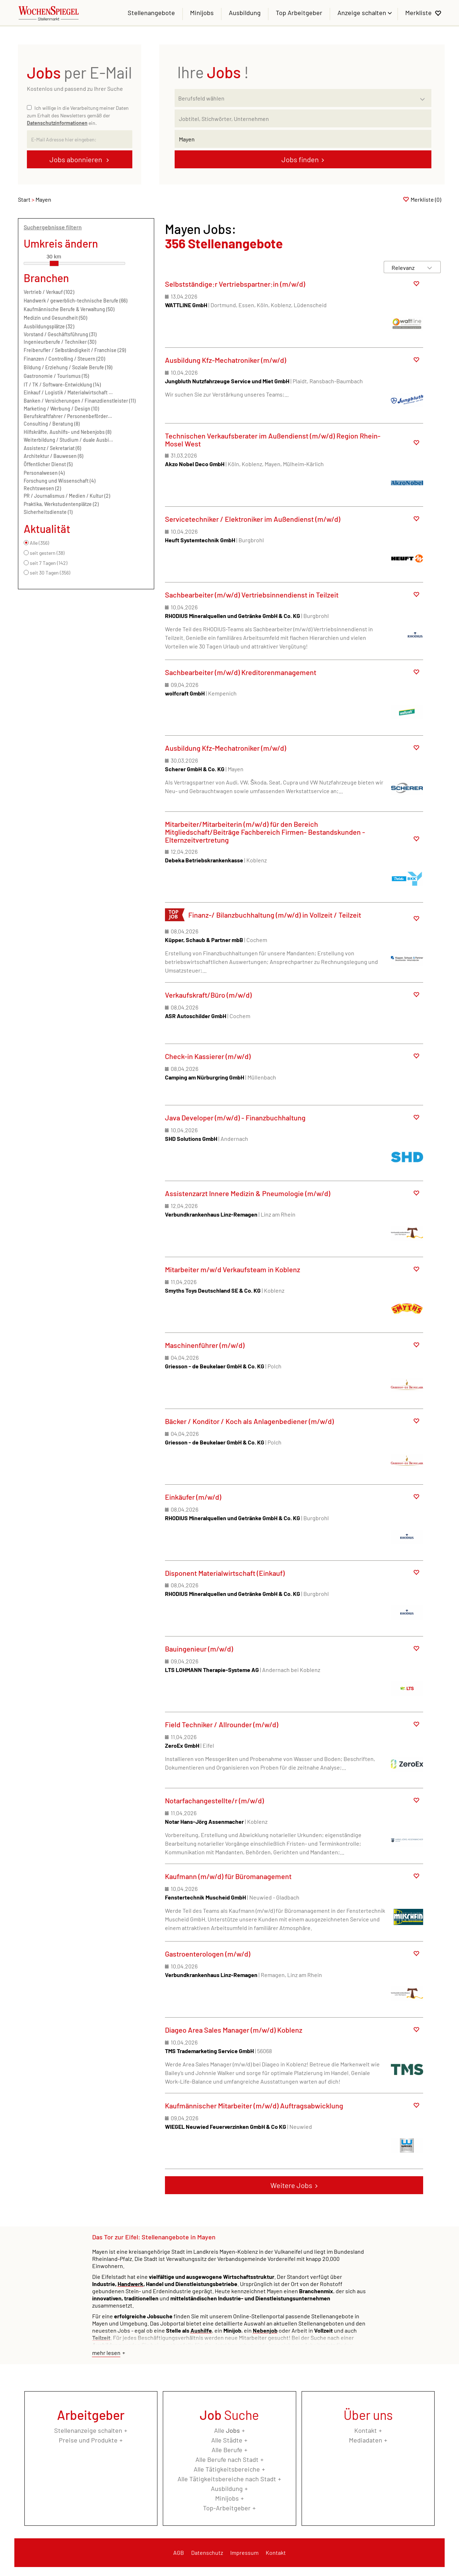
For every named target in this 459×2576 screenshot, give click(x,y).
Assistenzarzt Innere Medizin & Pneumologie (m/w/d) (247, 1193)
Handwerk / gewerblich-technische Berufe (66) (75, 301)
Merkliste (418, 13)
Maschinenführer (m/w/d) (205, 1345)
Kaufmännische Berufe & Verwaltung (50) (69, 309)
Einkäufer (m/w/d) (193, 1497)
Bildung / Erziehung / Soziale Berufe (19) (68, 367)
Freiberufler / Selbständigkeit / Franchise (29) (75, 350)
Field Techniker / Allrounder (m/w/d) (221, 1724)
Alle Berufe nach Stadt (227, 2459)
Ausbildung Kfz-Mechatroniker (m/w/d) (225, 360)
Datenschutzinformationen (57, 123)
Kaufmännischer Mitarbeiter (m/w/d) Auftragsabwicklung (254, 2105)
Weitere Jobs (291, 2185)
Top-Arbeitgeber (227, 2508)
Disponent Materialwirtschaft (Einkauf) (225, 1573)
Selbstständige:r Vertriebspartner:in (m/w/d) (235, 284)
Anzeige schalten (362, 13)
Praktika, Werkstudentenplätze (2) (61, 504)
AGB (178, 2552)
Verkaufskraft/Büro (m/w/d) (208, 994)
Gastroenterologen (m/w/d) (207, 1953)
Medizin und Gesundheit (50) (55, 318)
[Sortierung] (405, 267)
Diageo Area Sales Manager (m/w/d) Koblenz (233, 2029)
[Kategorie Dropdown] (424, 96)
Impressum (244, 2552)
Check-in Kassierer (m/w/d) (208, 1056)
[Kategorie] (296, 98)
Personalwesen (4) (44, 473)
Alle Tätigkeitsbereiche (227, 2469)
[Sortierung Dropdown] (429, 267)
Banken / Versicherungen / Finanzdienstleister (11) (80, 401)
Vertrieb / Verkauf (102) (49, 292)
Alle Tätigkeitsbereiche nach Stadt (227, 2479)
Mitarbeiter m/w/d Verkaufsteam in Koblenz (232, 1269)
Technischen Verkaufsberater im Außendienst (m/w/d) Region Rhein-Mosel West (272, 439)
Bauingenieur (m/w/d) (199, 1648)
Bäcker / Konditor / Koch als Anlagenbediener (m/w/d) (249, 1421)
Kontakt (365, 2430)
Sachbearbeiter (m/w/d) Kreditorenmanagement (240, 672)
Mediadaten (365, 2440)
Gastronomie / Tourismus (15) (56, 376)
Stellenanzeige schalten (88, 2430)
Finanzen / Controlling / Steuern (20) (64, 359)
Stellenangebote (151, 13)
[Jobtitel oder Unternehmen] (303, 118)
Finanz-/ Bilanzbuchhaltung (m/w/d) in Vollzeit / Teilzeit (274, 914)
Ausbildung (245, 13)
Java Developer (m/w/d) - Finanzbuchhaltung (235, 1117)
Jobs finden (300, 159)
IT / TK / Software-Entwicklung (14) (62, 384)
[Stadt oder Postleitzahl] (303, 139)
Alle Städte (226, 2440)
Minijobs (202, 13)
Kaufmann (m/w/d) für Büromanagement (228, 1876)
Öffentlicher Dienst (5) (48, 464)
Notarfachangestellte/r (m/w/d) (214, 1800)
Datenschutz (207, 2552)
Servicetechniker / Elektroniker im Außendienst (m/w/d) (252, 519)
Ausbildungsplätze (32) (49, 326)
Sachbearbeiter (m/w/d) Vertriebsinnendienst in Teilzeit (252, 594)
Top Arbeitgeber (299, 13)
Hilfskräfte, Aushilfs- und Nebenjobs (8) (67, 432)
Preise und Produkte (88, 2440)
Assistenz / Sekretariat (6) (52, 448)
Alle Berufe (227, 2450)
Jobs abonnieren (76, 159)
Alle (227, 2430)
